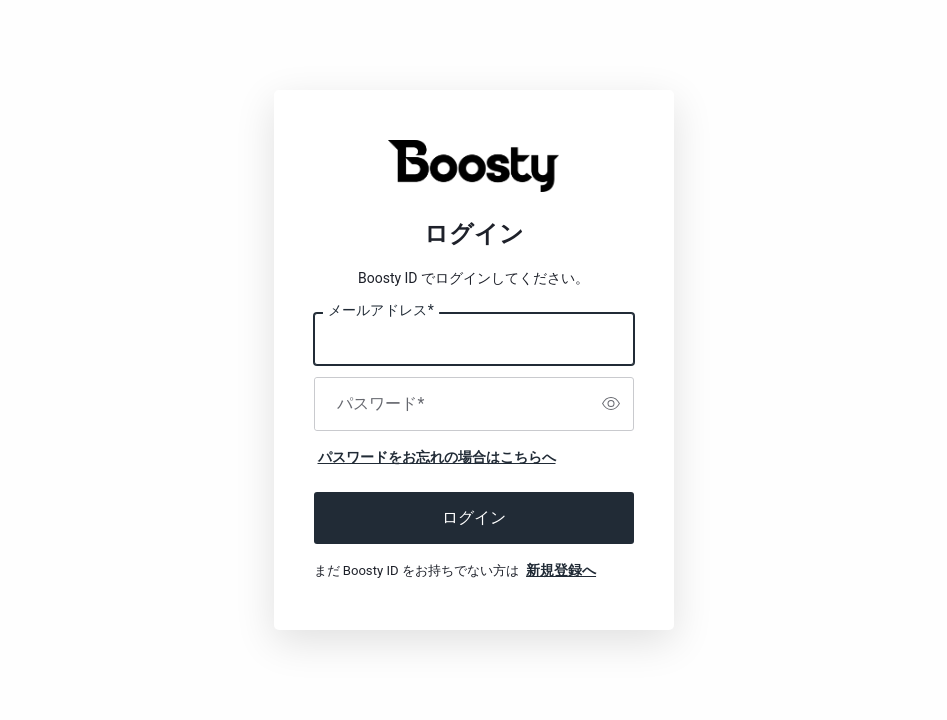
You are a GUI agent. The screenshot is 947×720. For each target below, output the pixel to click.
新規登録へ (561, 570)
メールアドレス (380, 311)
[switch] (611, 404)
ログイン (474, 517)
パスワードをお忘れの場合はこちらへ (437, 457)
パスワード (381, 404)
